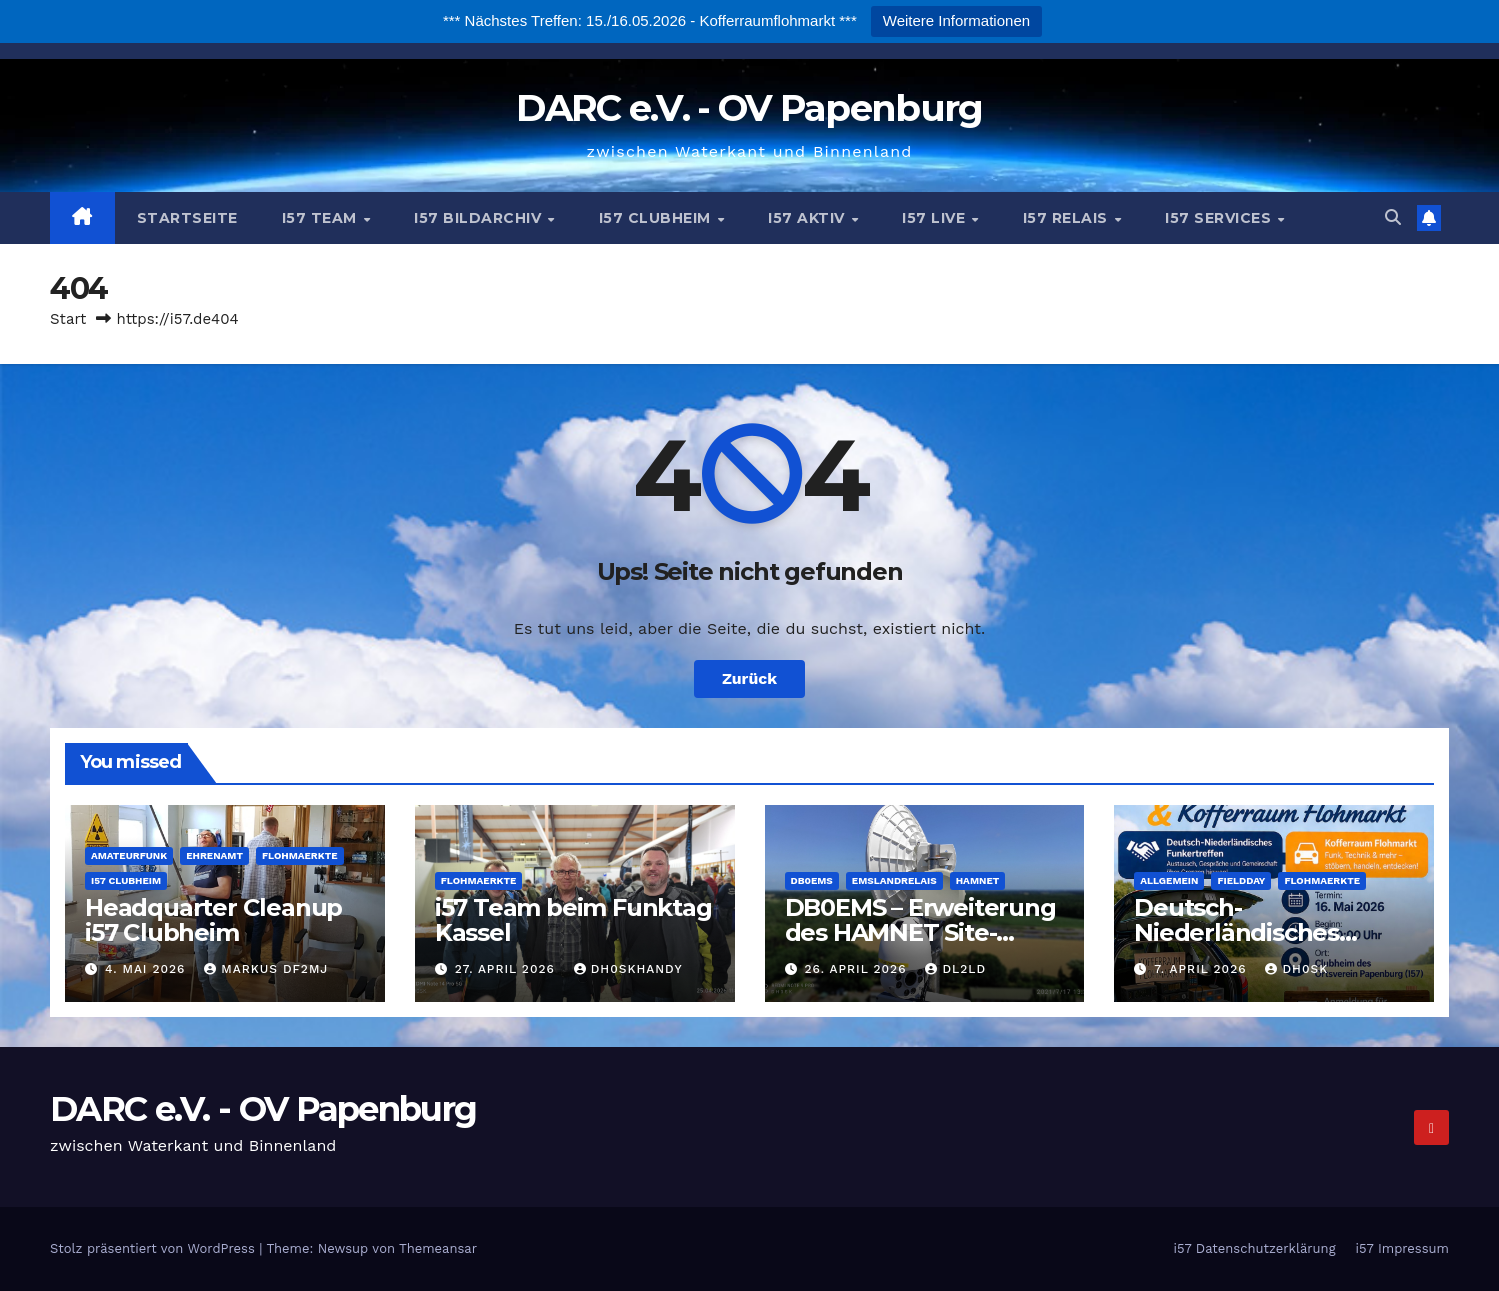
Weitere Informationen (956, 20)
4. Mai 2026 (147, 969)
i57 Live (936, 218)
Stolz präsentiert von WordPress (154, 1248)
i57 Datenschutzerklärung (1254, 1248)
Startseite (187, 218)
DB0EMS (812, 880)
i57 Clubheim (657, 218)
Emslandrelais (894, 880)
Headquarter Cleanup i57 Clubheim (213, 920)
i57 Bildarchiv (480, 218)
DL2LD (955, 969)
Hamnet (978, 880)
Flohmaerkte (300, 855)
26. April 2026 (857, 969)
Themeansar (438, 1248)
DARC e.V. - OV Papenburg (749, 107)
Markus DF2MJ (266, 969)
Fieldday (1241, 880)
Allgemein (1169, 880)
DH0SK (1296, 969)
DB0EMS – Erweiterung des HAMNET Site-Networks (920, 932)
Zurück (750, 678)
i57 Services (1220, 218)
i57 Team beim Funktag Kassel (573, 920)
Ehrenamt (214, 855)
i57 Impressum (1402, 1248)
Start (68, 319)
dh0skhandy (628, 969)
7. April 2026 (1202, 969)
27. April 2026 (507, 969)
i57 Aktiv (808, 218)
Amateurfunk (129, 855)
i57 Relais (1068, 218)
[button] (1393, 217)
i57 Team (322, 218)
